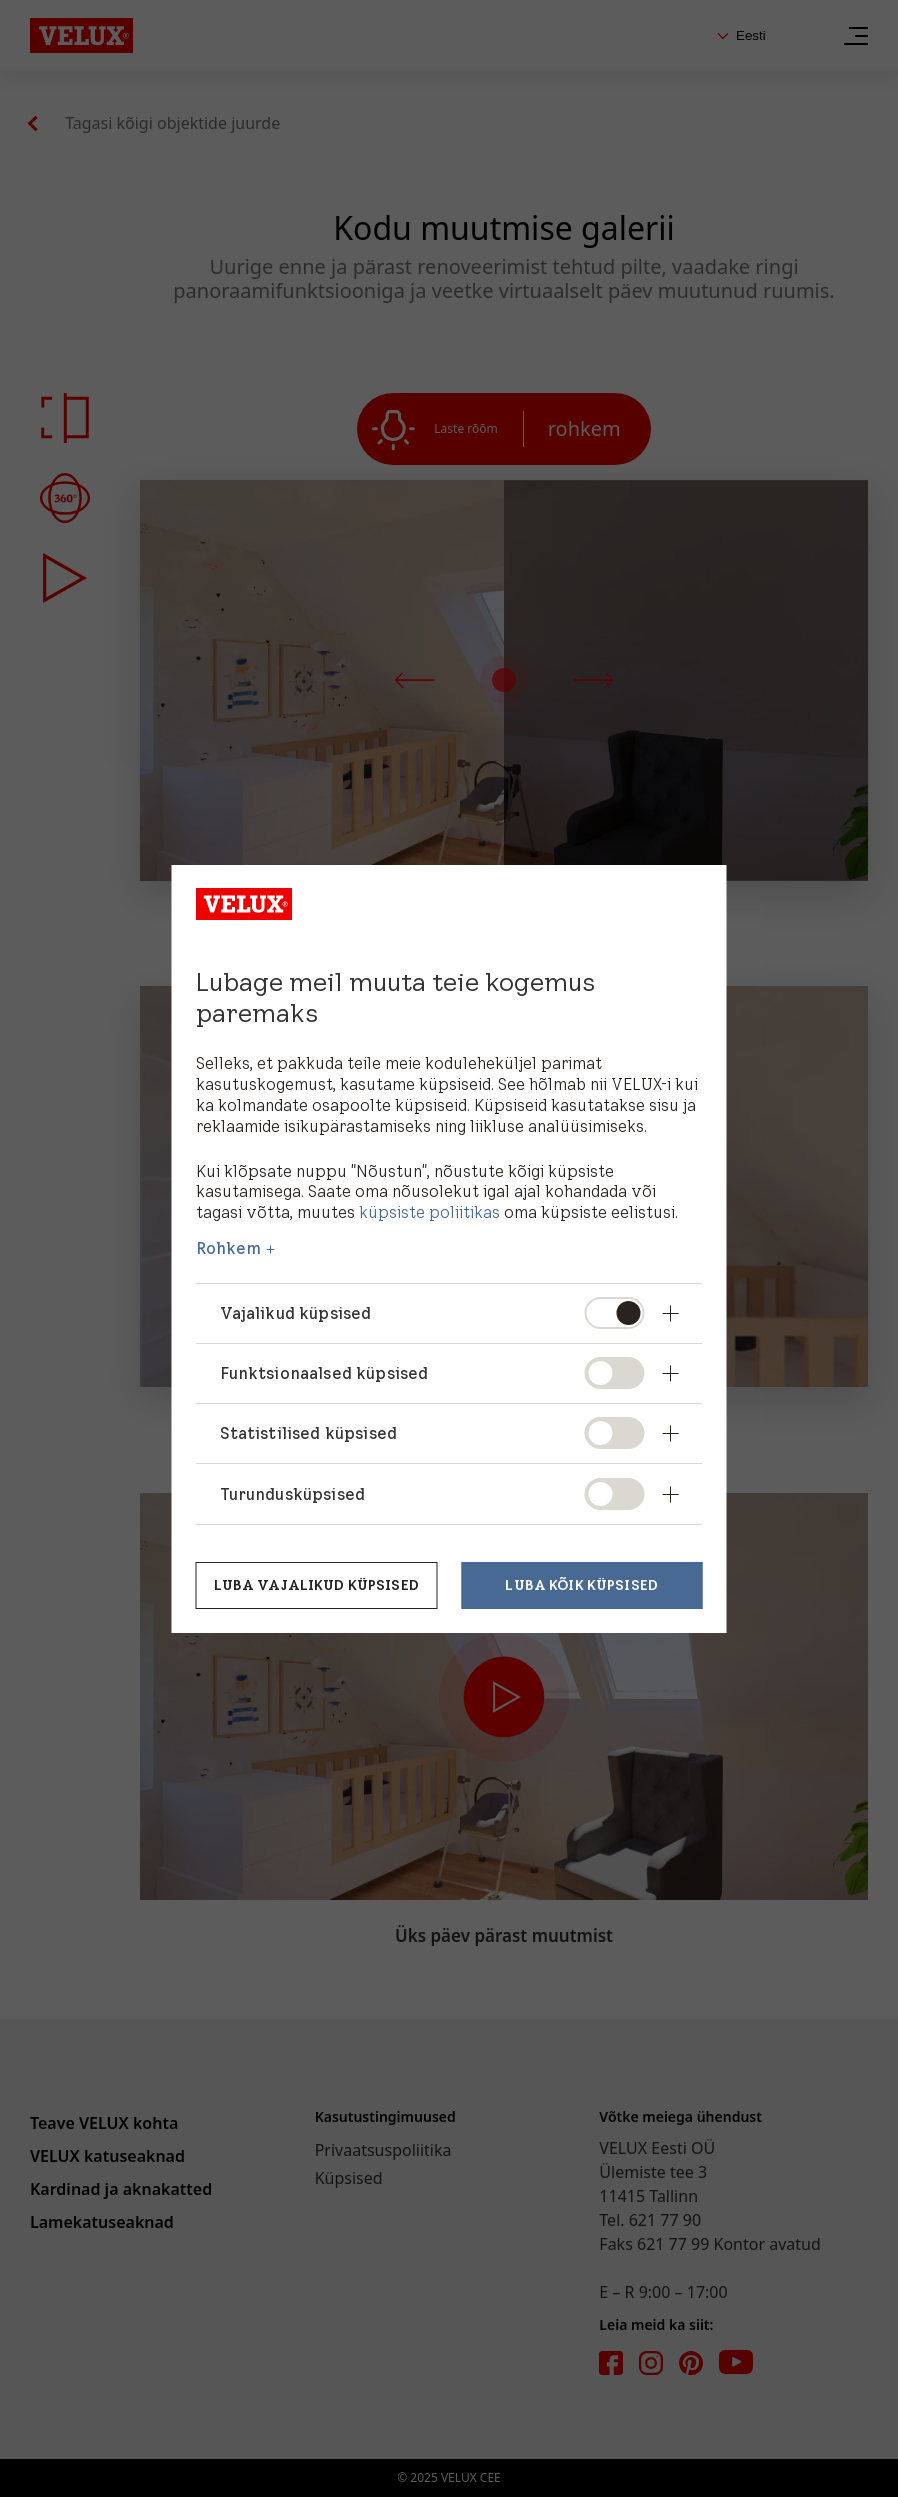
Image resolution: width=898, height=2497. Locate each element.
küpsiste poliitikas (429, 1212)
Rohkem (229, 1248)
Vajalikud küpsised (296, 1313)
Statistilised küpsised (309, 1433)
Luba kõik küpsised (581, 1585)
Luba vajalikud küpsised (316, 1585)
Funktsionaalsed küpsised (324, 1373)
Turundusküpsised (293, 1494)
